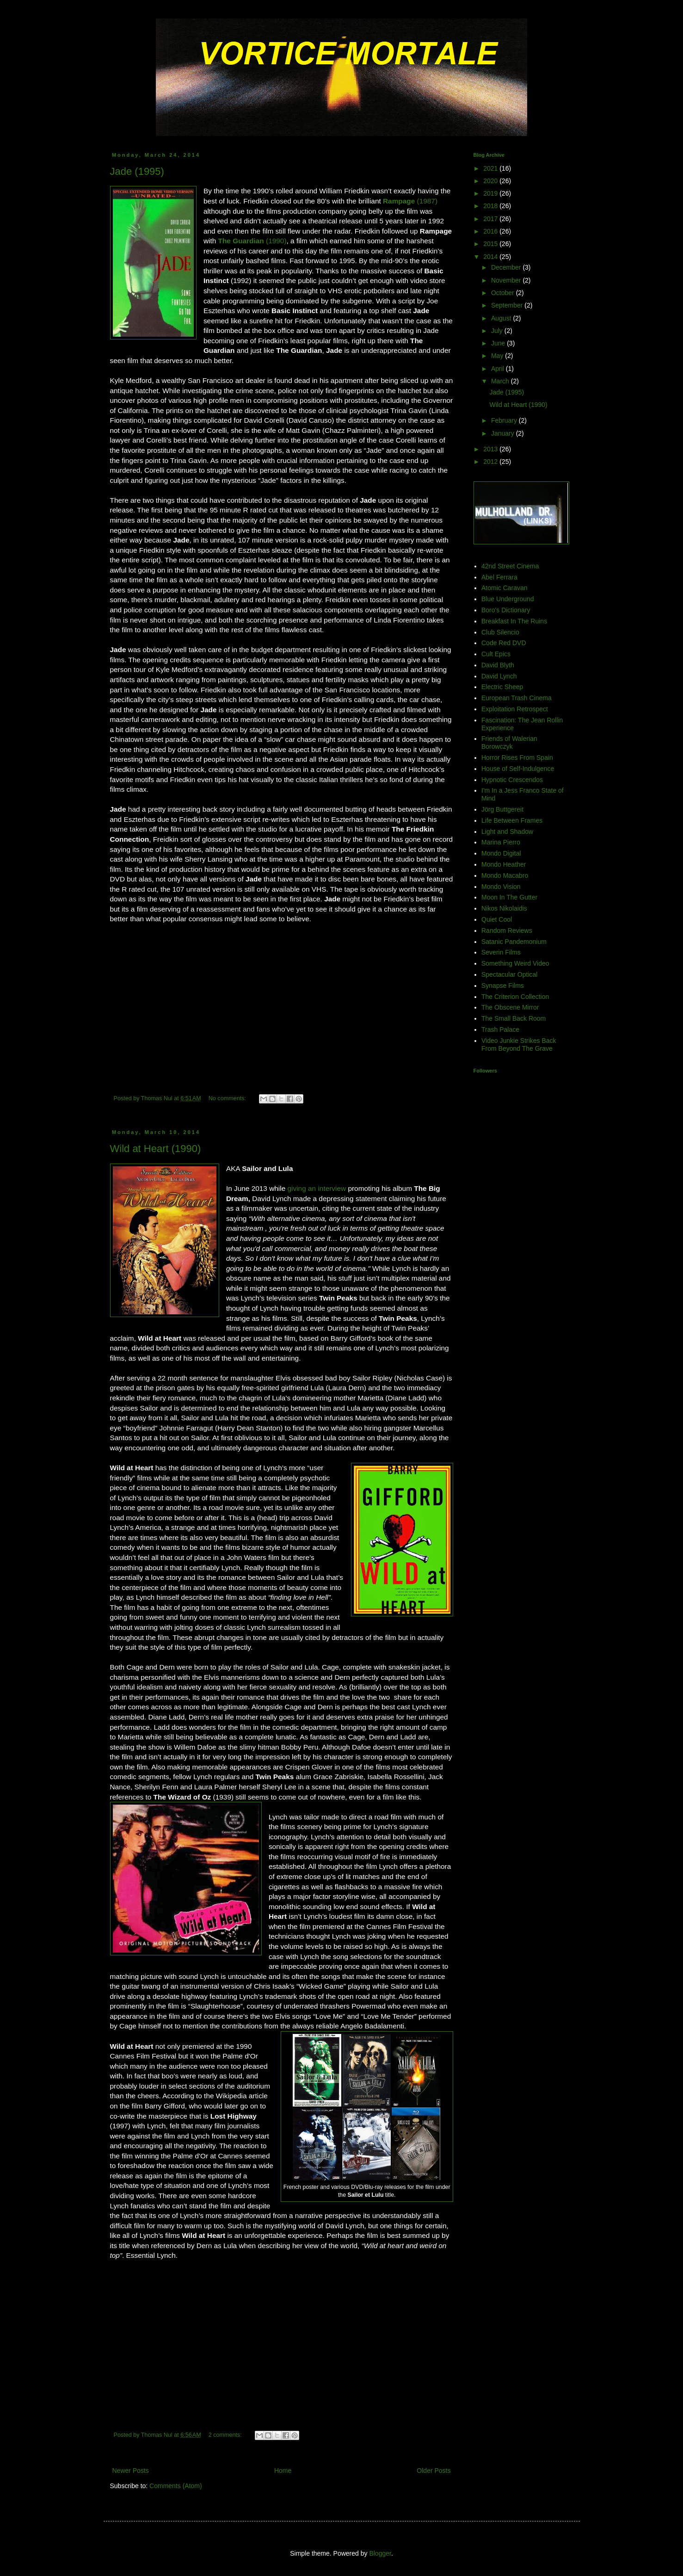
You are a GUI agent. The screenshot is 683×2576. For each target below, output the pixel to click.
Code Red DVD (503, 643)
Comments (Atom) (175, 2486)
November (507, 280)
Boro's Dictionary (505, 610)
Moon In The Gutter (509, 897)
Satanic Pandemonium (514, 941)
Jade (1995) (137, 171)
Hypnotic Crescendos (512, 779)
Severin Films (501, 952)
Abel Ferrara (499, 577)
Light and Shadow (507, 831)
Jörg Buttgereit (502, 809)
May (498, 355)
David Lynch (499, 676)
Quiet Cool (496, 919)
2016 (491, 231)
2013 (491, 449)
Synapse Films (502, 985)
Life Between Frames (511, 820)
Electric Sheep (502, 686)
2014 (491, 256)
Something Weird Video (515, 963)
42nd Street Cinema (510, 566)
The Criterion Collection (515, 996)
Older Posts (433, 2470)
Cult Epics (496, 654)
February (505, 420)
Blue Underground (507, 599)
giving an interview (317, 1188)
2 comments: (226, 2435)
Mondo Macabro (504, 875)
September (507, 305)
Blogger (380, 2553)
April (498, 368)
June (499, 343)
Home (282, 2470)
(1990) (252, 241)
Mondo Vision (501, 886)
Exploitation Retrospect (514, 709)
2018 (491, 206)
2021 (491, 168)
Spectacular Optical (509, 974)
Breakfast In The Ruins (514, 621)
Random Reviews (506, 930)
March (501, 381)
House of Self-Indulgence (517, 768)
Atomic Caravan (504, 588)
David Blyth (497, 665)
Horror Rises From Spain (517, 757)
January (503, 433)
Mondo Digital (501, 853)
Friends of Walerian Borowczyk (509, 742)
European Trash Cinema (516, 698)
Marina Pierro (500, 842)
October (503, 292)
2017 (491, 218)
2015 (491, 243)
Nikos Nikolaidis (504, 908)
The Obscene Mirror (510, 1007)
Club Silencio (500, 632)
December (507, 267)
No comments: (228, 1098)
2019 (491, 193)
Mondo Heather (503, 864)
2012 (491, 461)
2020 (491, 181)
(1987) (410, 201)
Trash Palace (500, 1029)
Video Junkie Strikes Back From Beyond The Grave (518, 1044)
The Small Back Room (513, 1018)
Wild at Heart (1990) (155, 1148)
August (502, 318)
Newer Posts (130, 2470)
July (498, 330)
